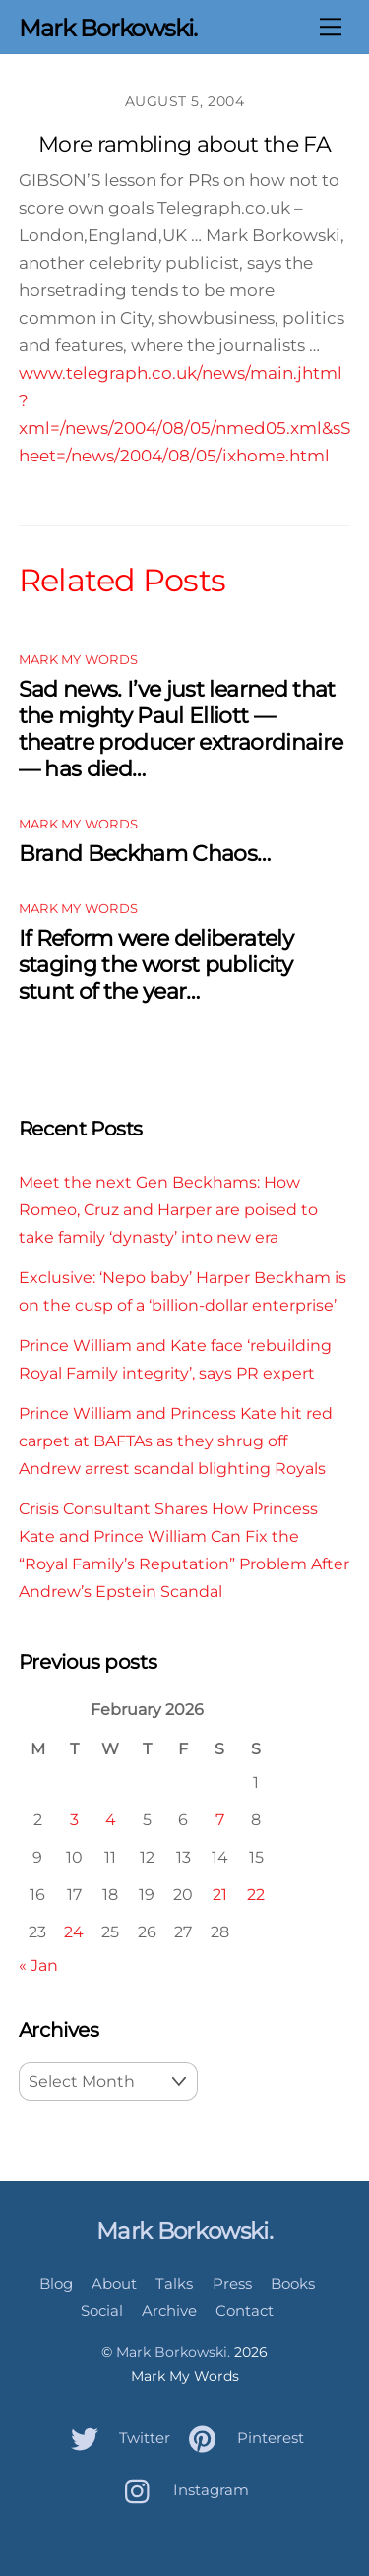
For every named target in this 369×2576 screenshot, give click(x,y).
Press (232, 2283)
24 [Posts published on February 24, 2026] (74, 1931)
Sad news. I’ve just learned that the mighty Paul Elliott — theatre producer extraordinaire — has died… (180, 729)
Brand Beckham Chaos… (145, 853)
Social (102, 2310)
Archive (169, 2310)
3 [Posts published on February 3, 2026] (74, 1819)
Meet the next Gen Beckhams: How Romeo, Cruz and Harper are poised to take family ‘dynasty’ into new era (168, 1209)
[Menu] (330, 26)
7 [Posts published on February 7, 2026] (219, 1819)
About (114, 2283)
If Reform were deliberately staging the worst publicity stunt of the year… (156, 965)
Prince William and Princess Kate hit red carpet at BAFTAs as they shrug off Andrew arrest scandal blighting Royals (176, 1440)
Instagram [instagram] (182, 2490)
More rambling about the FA (184, 144)
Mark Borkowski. (173, 2352)
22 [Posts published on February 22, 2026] (256, 1894)
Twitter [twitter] (115, 2437)
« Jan (38, 1965)
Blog (56, 2283)
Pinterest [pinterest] (241, 2437)
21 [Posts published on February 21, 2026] (220, 1894)
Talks (174, 2283)
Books (293, 2283)
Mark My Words (78, 659)
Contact (244, 2310)
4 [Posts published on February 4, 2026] (110, 1819)
